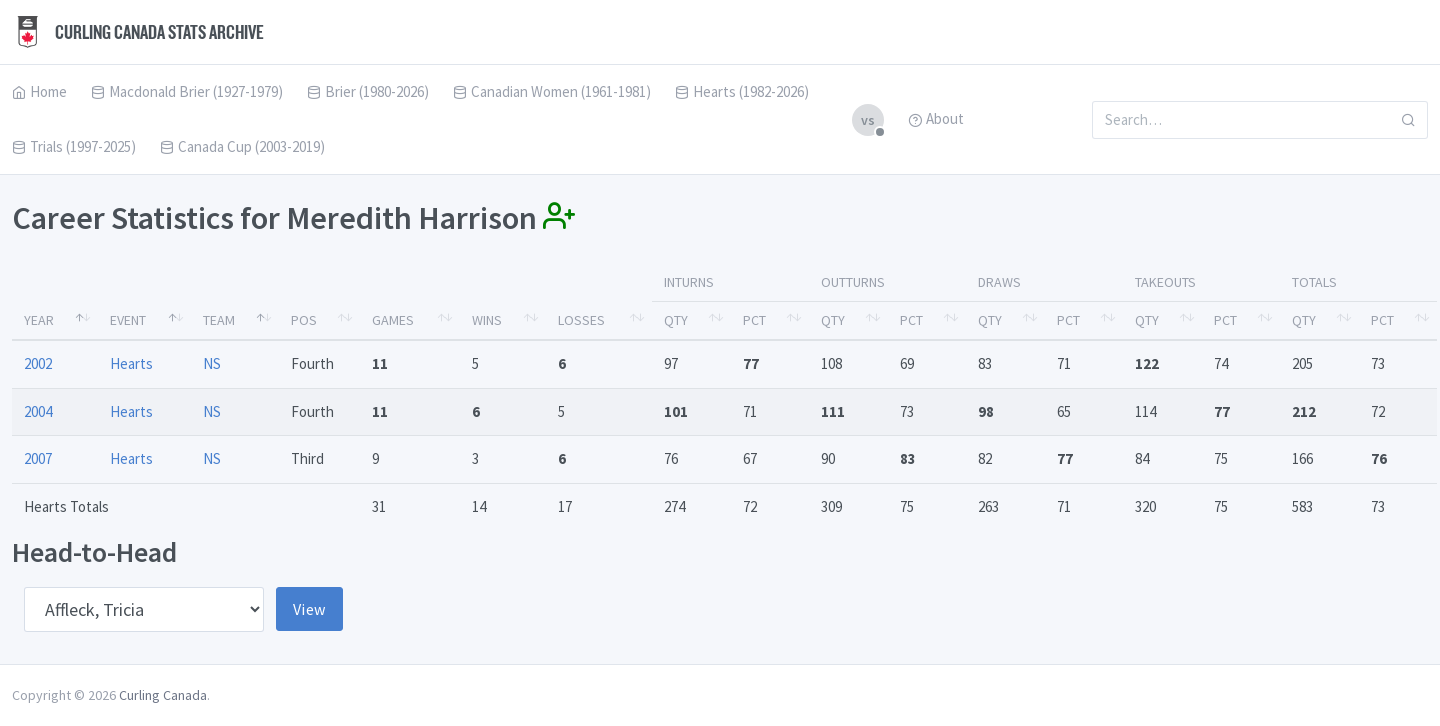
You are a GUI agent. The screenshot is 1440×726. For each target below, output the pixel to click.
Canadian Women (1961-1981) (552, 91)
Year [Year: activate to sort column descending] (39, 320)
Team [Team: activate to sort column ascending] (219, 320)
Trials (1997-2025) (74, 146)
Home (39, 91)
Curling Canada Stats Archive (138, 32)
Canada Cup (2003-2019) (242, 146)
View (309, 609)
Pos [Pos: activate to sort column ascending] (304, 320)
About (936, 118)
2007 (38, 458)
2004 (38, 411)
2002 (38, 363)
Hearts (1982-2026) (742, 91)
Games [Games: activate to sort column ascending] (393, 320)
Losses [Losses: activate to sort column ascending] (581, 320)
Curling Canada (163, 695)
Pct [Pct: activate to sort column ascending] (754, 320)
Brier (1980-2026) (368, 91)
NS (212, 363)
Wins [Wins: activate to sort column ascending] (487, 320)
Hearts (131, 363)
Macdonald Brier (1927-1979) (187, 91)
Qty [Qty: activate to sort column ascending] (676, 320)
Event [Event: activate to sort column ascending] (128, 320)
